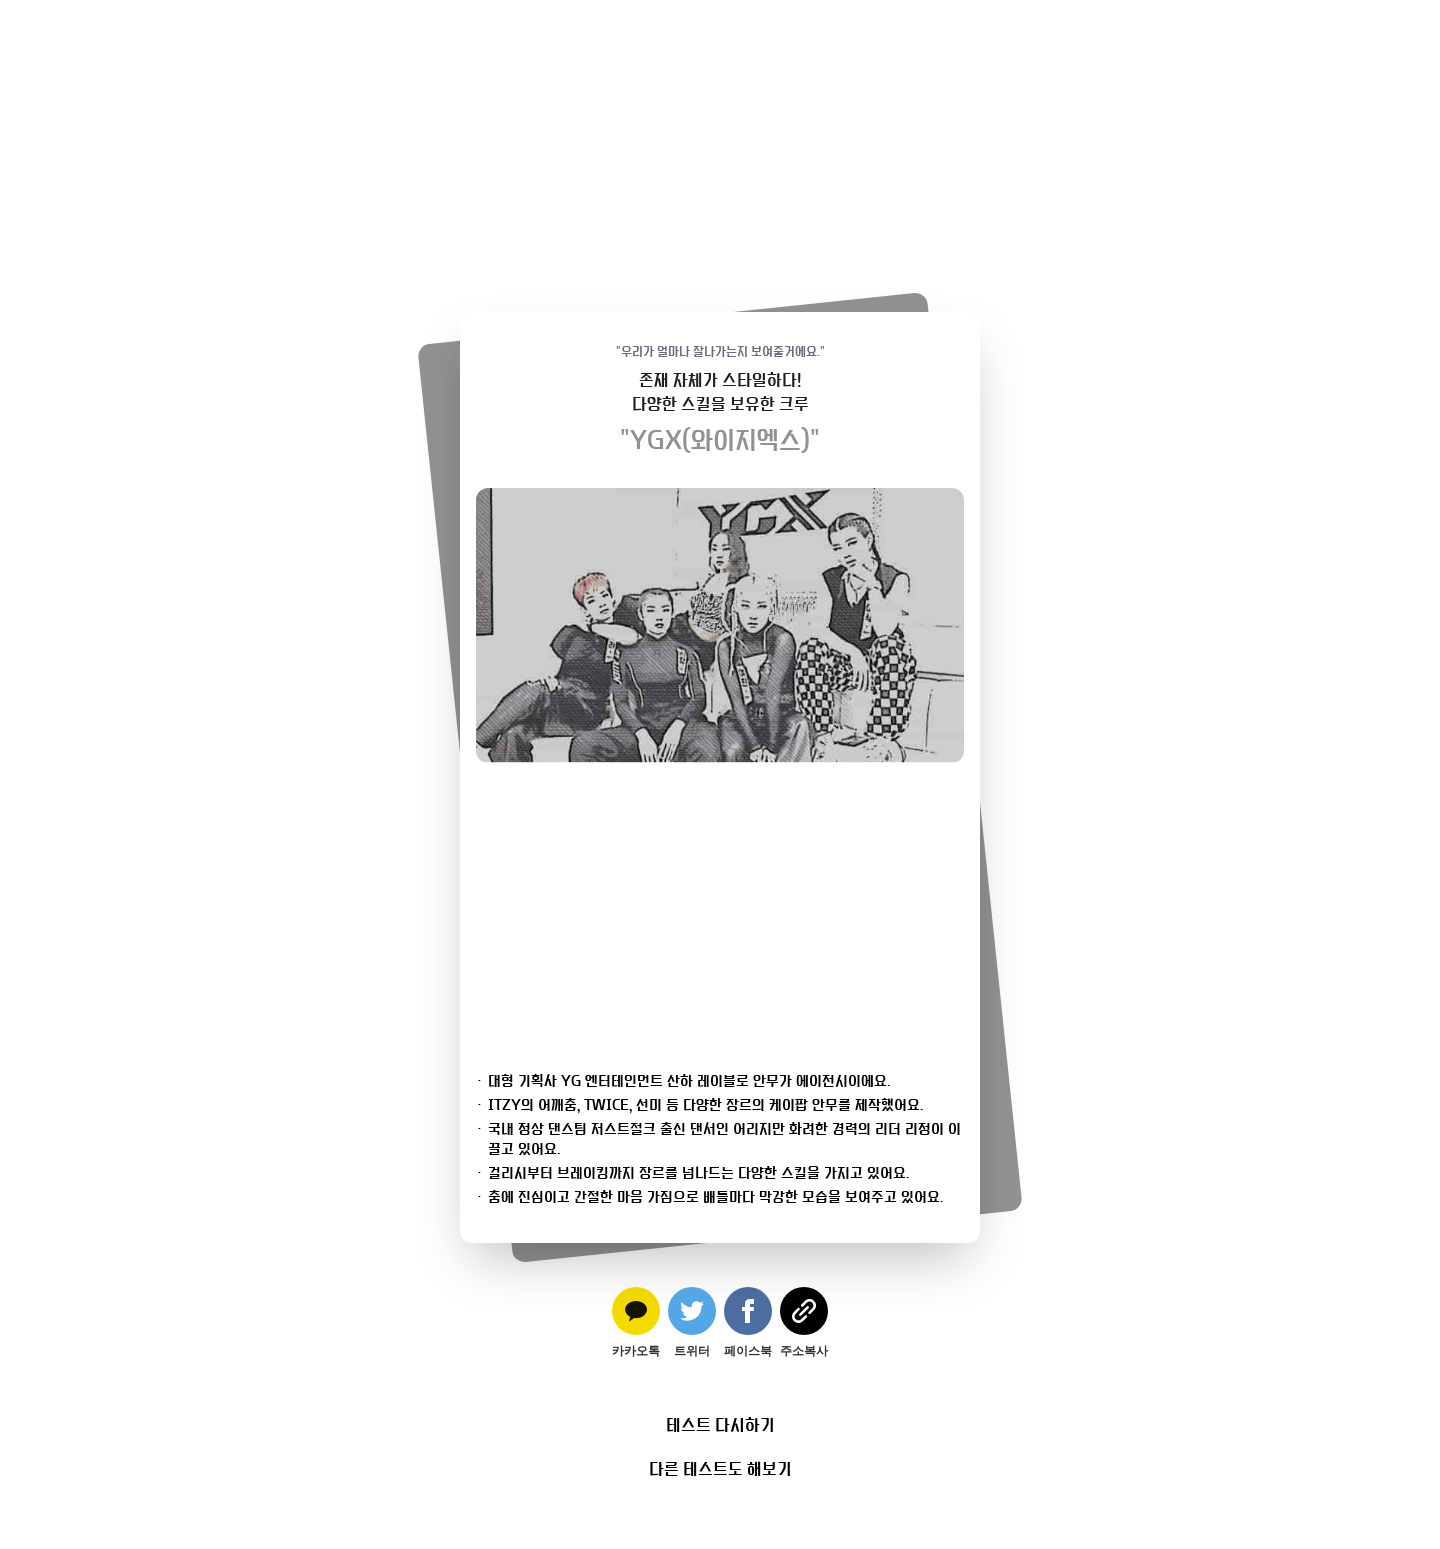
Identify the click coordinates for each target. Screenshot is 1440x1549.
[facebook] (748, 1323)
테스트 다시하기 (720, 1425)
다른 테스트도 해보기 (720, 1469)
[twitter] (692, 1323)
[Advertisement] (720, 140)
